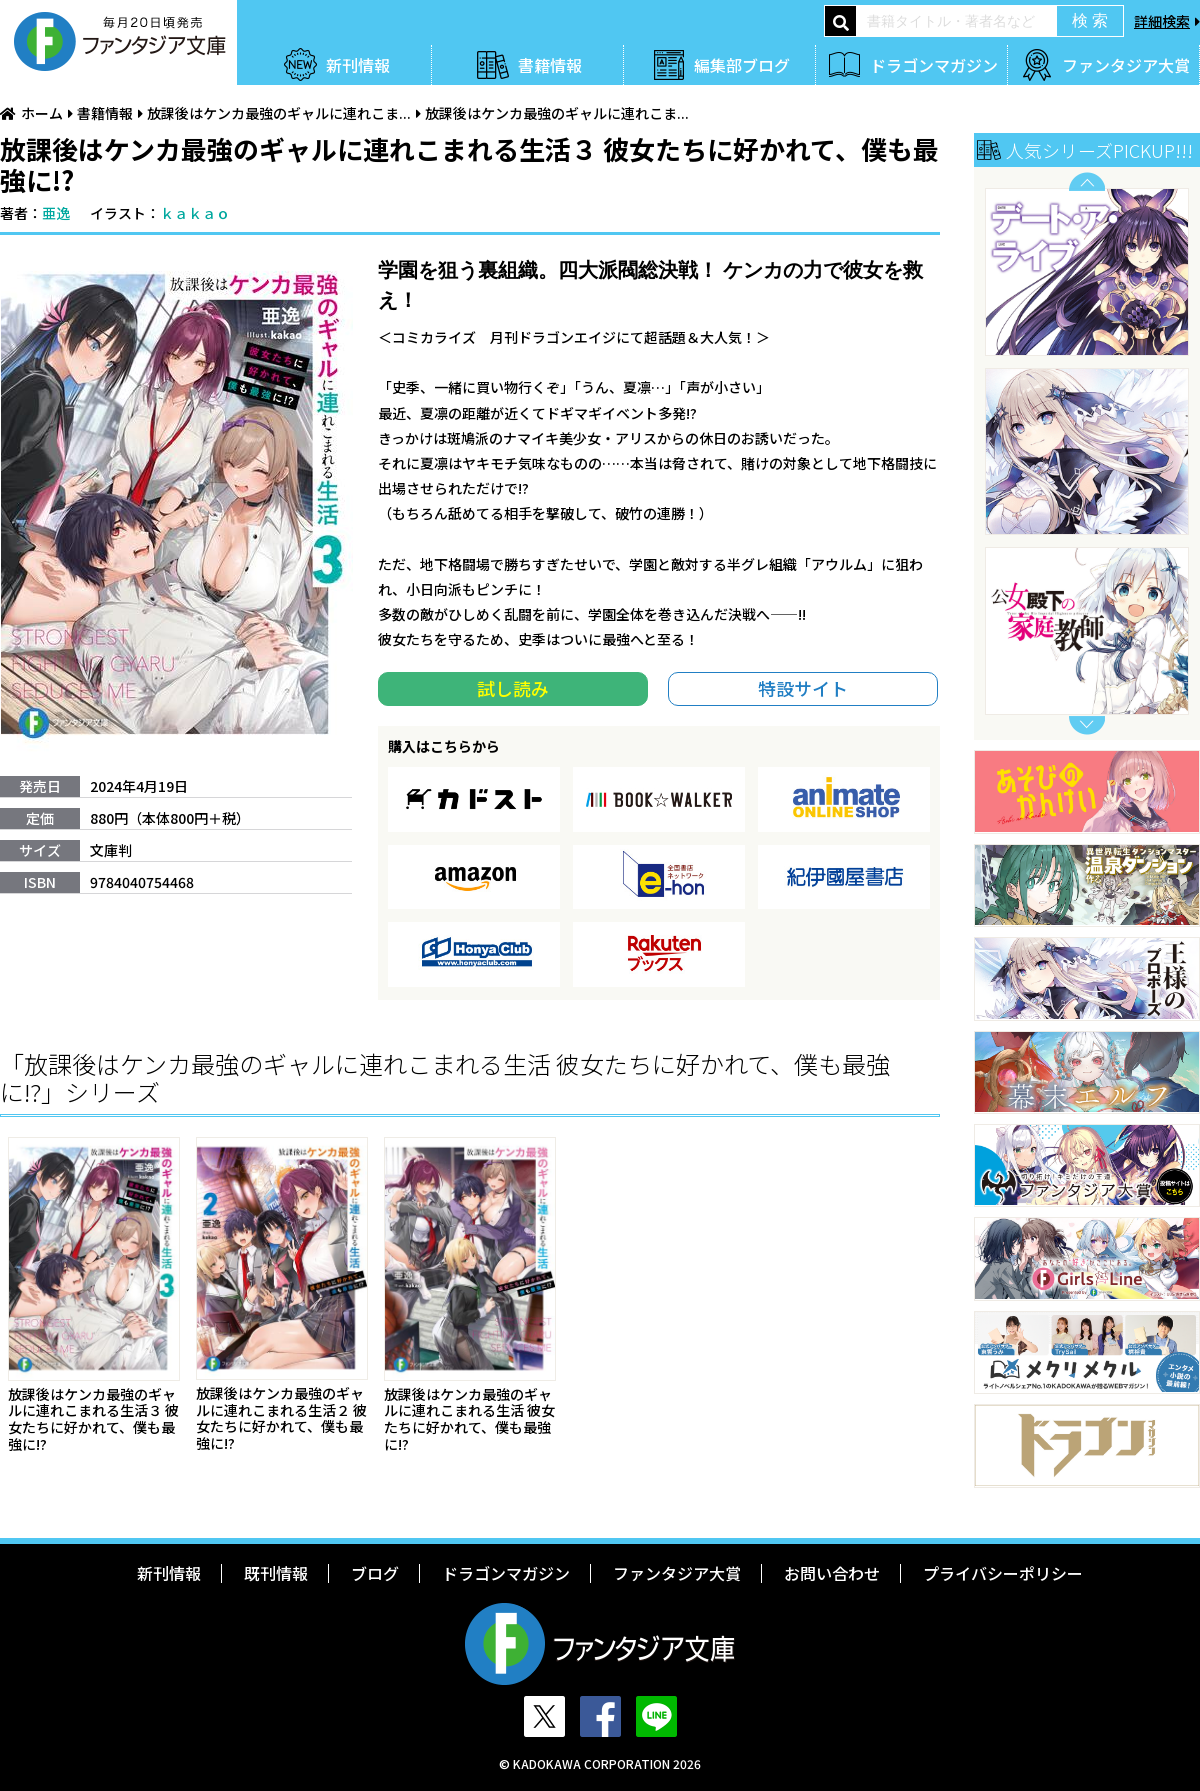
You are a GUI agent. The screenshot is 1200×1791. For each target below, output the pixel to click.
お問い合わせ (832, 1573)
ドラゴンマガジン (934, 65)
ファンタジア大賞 (1126, 65)
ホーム (42, 113)
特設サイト (803, 688)
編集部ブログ (742, 65)
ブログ (375, 1573)
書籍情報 (550, 65)
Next (1087, 725)
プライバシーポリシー (1003, 1573)
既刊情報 (276, 1573)
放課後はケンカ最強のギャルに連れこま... (279, 113)
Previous (1087, 181)
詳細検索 (1162, 21)
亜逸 (56, 213)
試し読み (513, 688)
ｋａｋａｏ (195, 213)
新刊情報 (358, 65)
